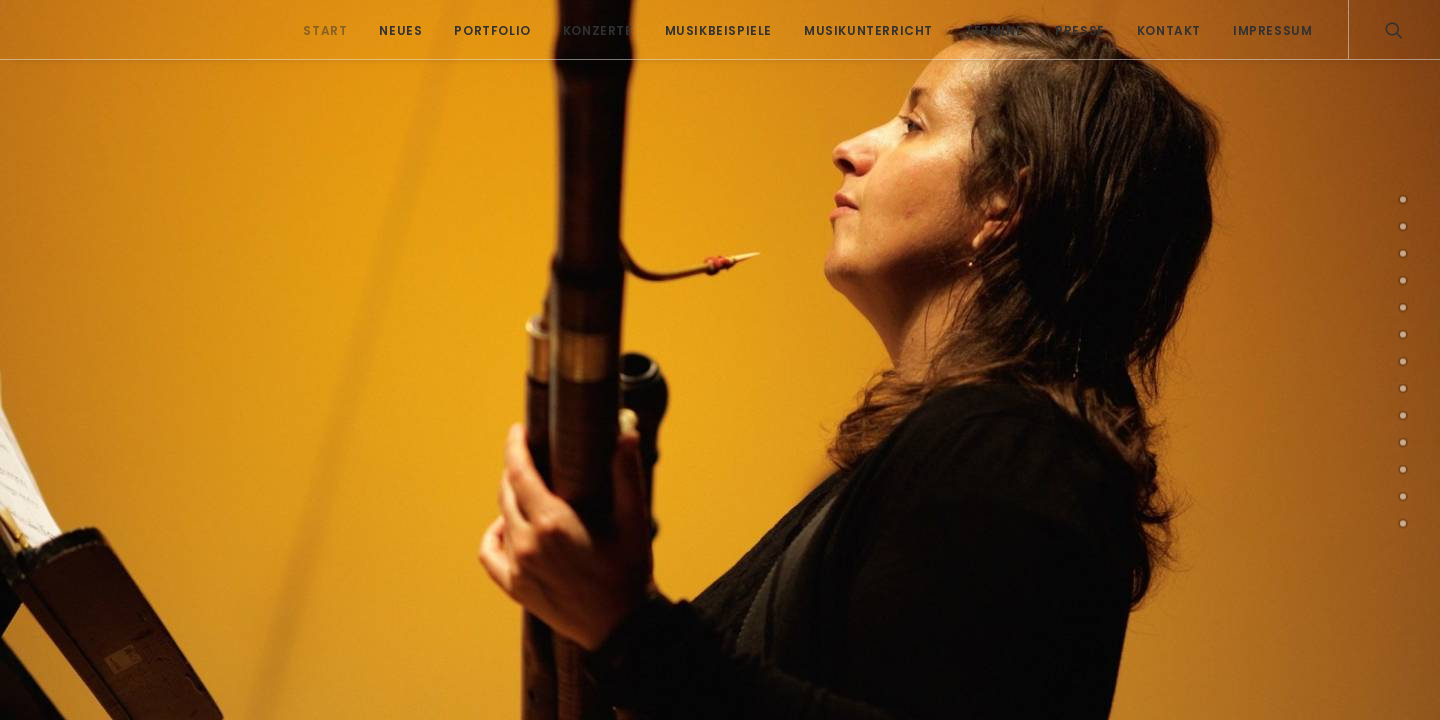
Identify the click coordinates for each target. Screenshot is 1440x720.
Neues (400, 30)
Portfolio (492, 30)
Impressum (1272, 30)
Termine (994, 30)
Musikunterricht (868, 30)
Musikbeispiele (718, 30)
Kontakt (1169, 30)
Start (325, 30)
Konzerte (598, 30)
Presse (1080, 30)
